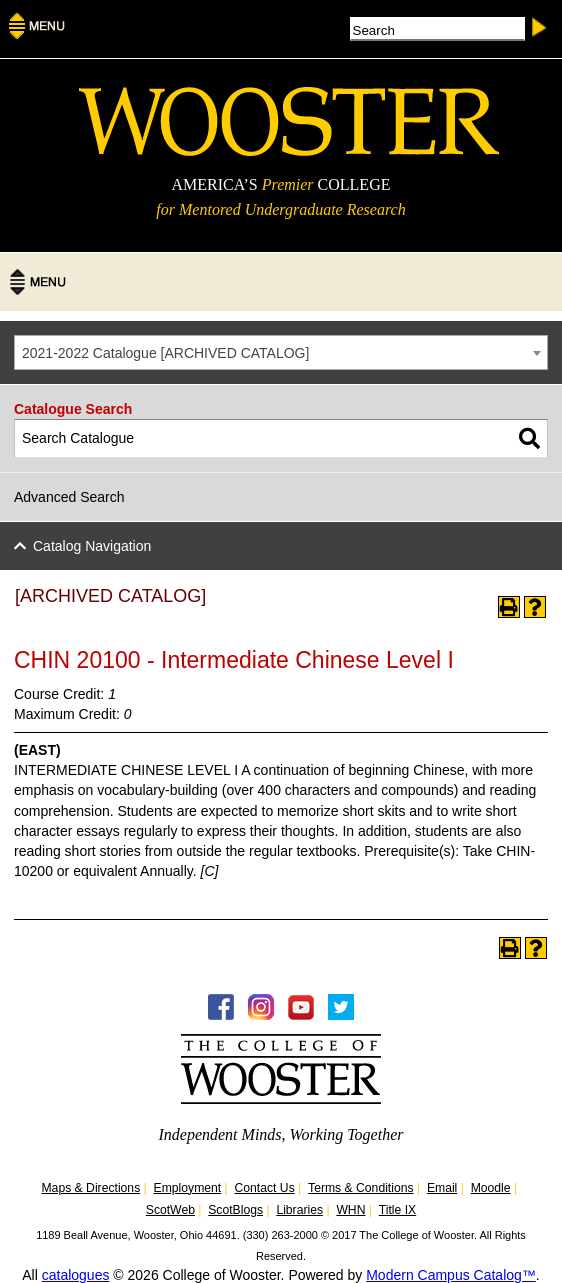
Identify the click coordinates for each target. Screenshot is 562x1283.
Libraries (299, 1210)
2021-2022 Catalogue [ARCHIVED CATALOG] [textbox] (165, 353)
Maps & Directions (90, 1188)
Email (442, 1188)
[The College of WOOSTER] (289, 151)
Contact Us (265, 1188)
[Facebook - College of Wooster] (221, 1015)
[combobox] (281, 352)
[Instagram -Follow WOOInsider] (261, 1015)
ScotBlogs (235, 1210)
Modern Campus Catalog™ (451, 1275)
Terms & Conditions (361, 1188)
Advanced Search (69, 497)
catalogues (76, 1275)
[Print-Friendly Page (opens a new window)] (509, 607)
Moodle (491, 1188)
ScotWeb (170, 1210)
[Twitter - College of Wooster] (341, 1015)
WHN (350, 1210)
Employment (188, 1188)
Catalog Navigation (92, 546)
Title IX (397, 1210)
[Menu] (37, 33)
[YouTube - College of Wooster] (301, 1015)
